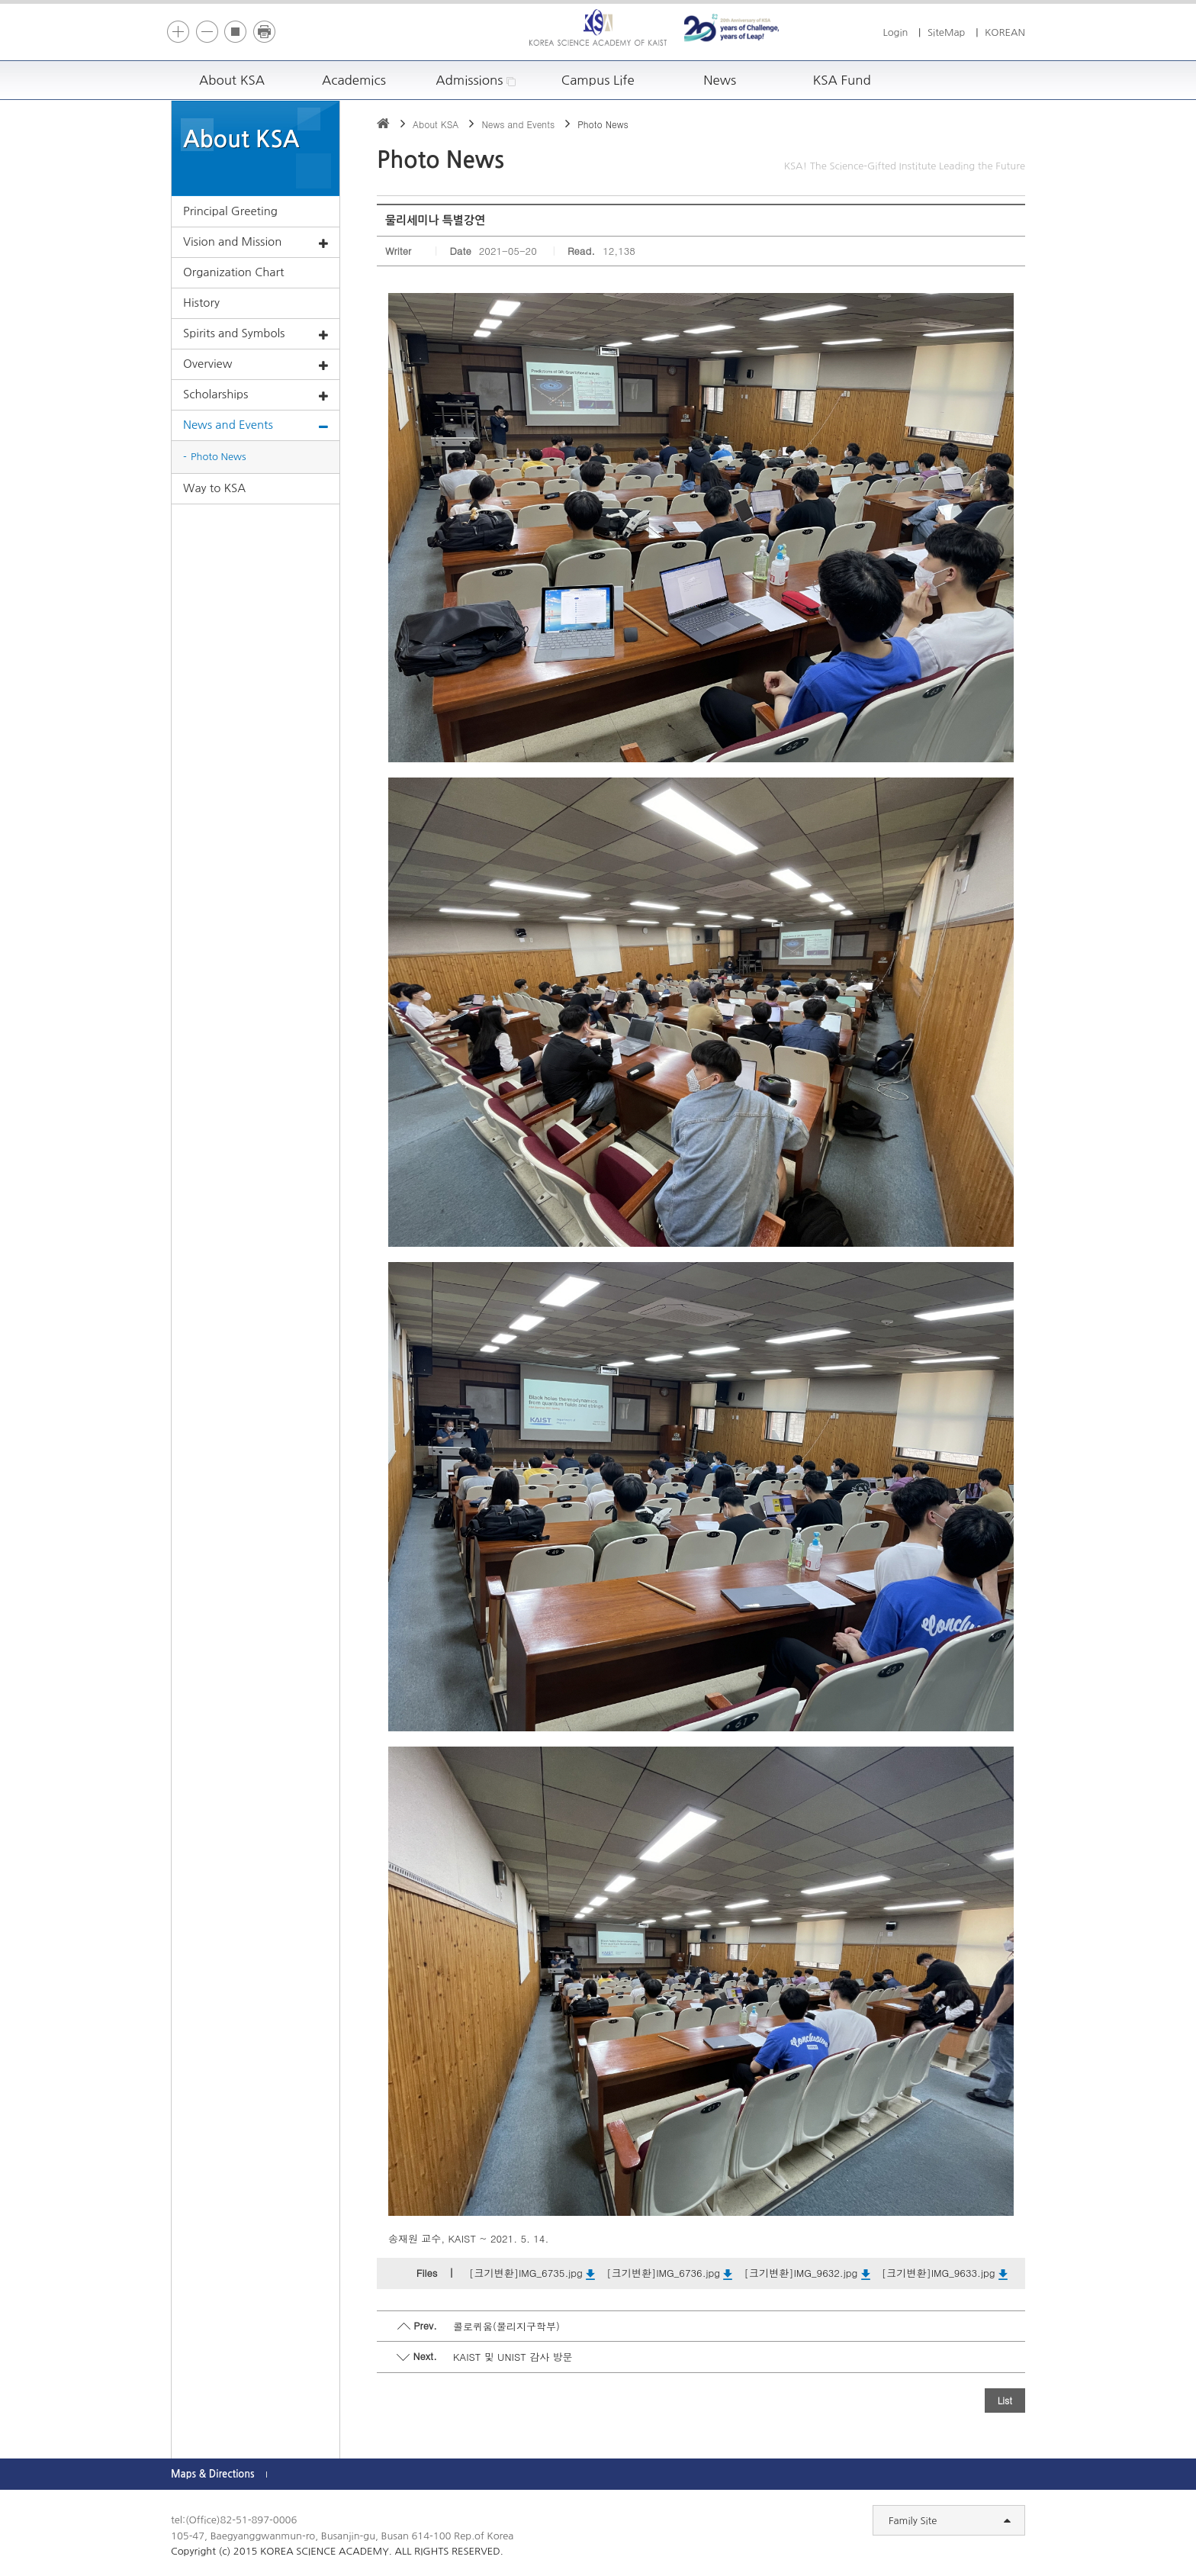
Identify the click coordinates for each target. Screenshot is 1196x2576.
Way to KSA (214, 488)
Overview (255, 365)
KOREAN (1005, 32)
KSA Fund (841, 80)
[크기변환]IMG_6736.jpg (669, 2272)
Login (895, 32)
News (719, 80)
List (1005, 2400)
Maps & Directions (213, 2474)
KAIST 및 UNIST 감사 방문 (513, 2356)
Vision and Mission (255, 243)
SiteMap (947, 32)
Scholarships (255, 395)
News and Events (255, 426)
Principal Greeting (230, 211)
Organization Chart (233, 272)
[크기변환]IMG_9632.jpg (807, 2272)
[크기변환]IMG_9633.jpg (945, 2272)
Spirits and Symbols (255, 334)
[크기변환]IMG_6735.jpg (532, 2272)
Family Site (950, 2521)
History (201, 302)
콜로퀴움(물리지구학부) (506, 2326)
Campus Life (598, 80)
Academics (354, 80)
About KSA (232, 80)
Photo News (218, 457)
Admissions (476, 80)
